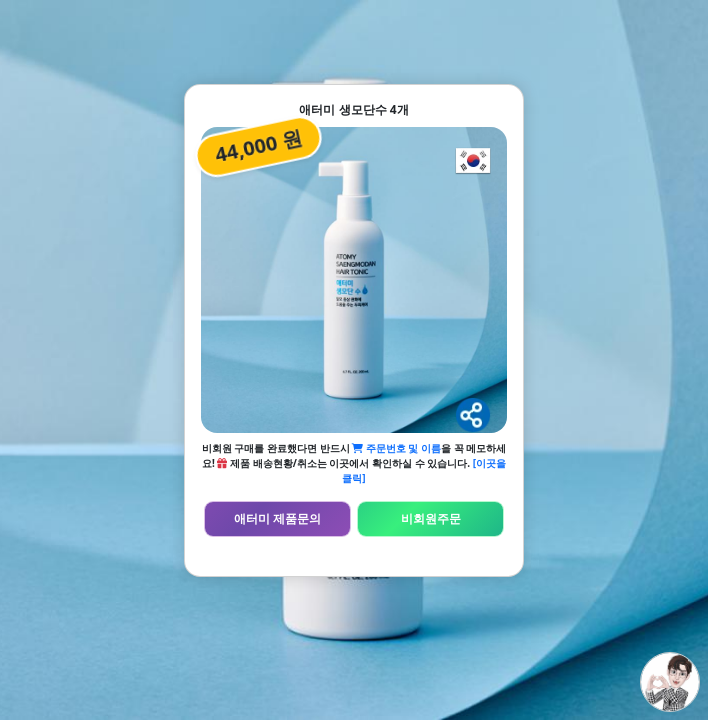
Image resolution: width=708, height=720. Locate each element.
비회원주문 (431, 518)
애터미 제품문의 (277, 518)
